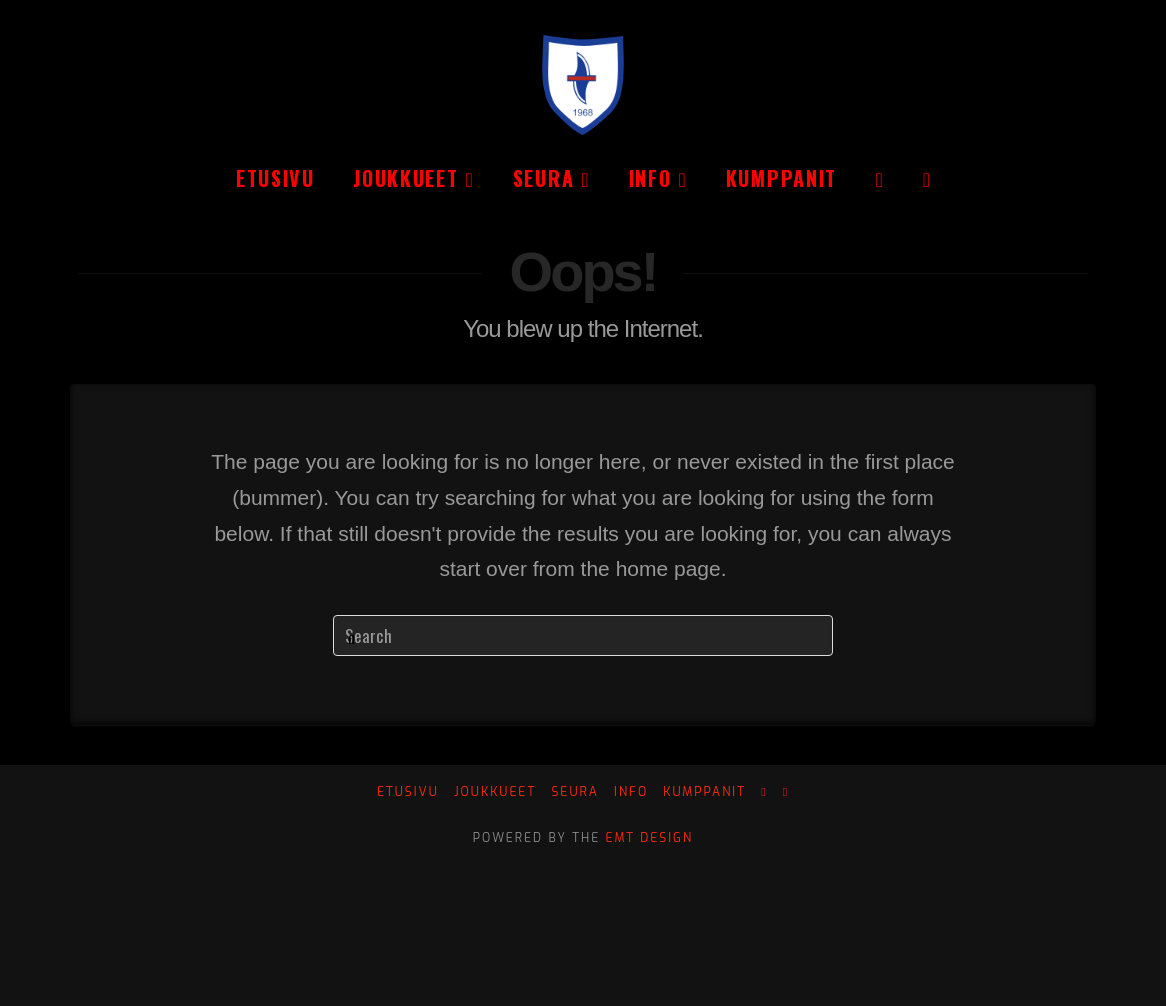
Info (631, 792)
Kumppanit (704, 792)
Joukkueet (495, 792)
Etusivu (408, 792)
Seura (574, 792)
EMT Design (650, 838)
